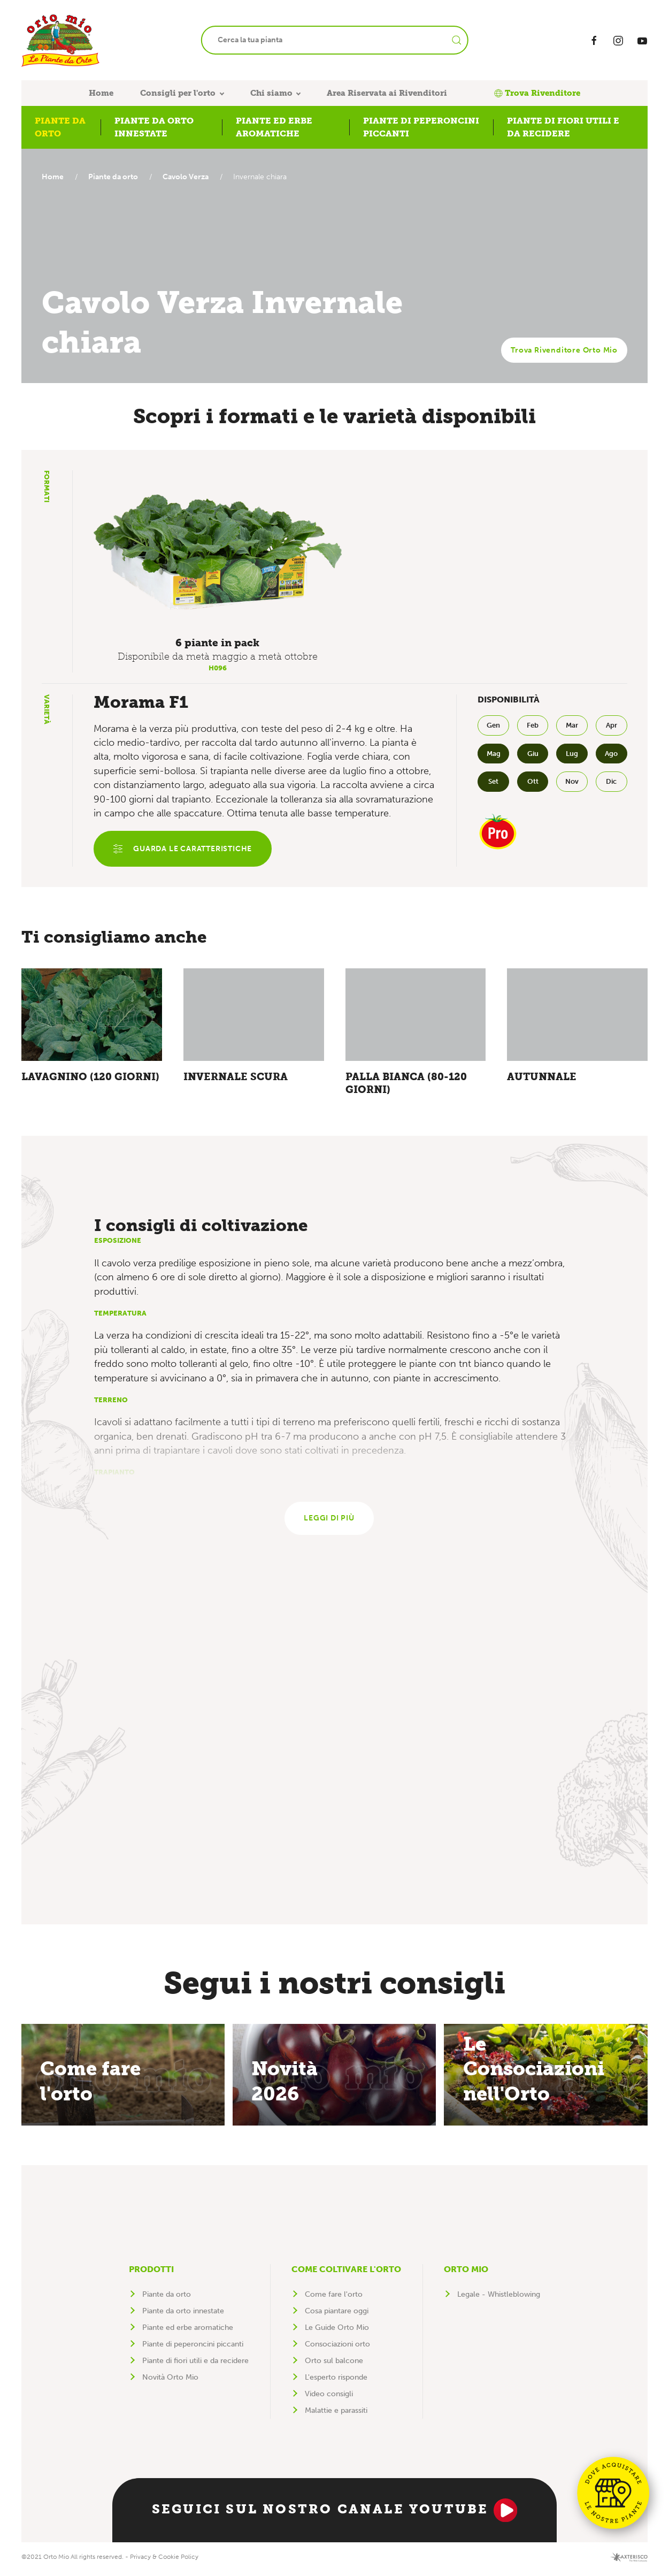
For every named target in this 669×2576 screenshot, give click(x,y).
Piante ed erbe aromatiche (187, 2331)
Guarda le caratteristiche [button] (183, 849)
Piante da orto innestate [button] (154, 127)
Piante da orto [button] (60, 127)
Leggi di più (329, 1521)
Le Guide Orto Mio (337, 2331)
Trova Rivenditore (537, 93)
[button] (218, 552)
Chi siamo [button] (271, 93)
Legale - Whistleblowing (498, 2298)
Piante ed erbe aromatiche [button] (274, 127)
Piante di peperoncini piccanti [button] (421, 127)
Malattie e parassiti (336, 2414)
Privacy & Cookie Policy (164, 2561)
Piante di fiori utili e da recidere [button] (563, 127)
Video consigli (329, 2398)
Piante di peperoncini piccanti (192, 2348)
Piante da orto (116, 176)
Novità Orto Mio (170, 2381)
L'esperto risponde (336, 2381)
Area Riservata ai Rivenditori (387, 93)
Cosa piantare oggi (336, 2315)
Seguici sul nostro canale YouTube (334, 2514)
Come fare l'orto (334, 2298)
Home (101, 93)
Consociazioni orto (337, 2348)
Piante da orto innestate (183, 2315)
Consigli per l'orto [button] (178, 93)
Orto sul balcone (334, 2364)
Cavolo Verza (191, 176)
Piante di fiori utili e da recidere (195, 2364)
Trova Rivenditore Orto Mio (564, 350)
